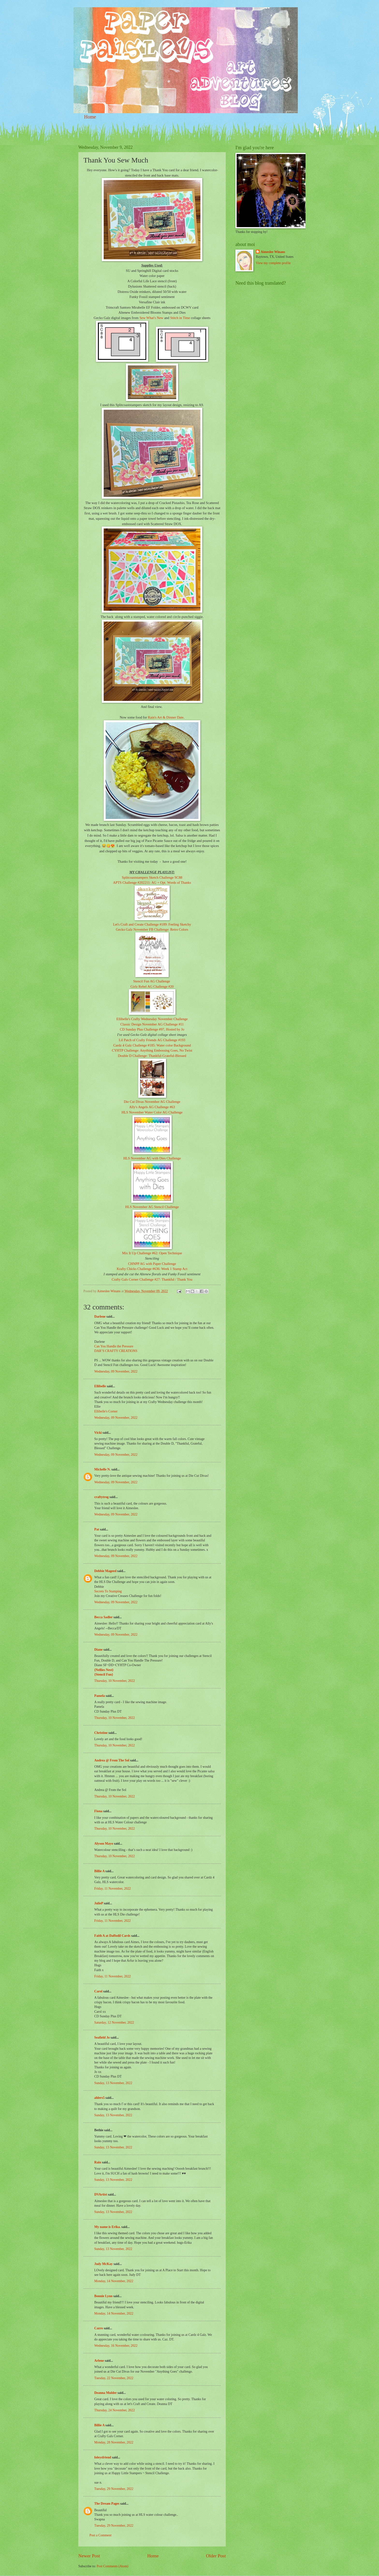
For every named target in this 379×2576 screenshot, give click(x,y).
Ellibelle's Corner (105, 1411)
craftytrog (101, 1497)
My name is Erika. (107, 2227)
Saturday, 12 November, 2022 (114, 2022)
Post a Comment (100, 2535)
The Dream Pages (106, 2503)
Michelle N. (102, 1469)
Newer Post (89, 2555)
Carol (98, 1991)
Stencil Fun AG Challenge (152, 981)
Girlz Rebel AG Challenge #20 (152, 986)
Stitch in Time (180, 318)
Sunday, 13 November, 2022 (113, 2083)
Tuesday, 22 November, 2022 (113, 2378)
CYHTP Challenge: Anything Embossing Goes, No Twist (152, 1050)
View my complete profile (273, 263)
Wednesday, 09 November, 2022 (116, 1371)
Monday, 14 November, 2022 (113, 2281)
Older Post (216, 2555)
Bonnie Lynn (103, 2296)
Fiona (98, 1811)
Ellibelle (100, 1386)
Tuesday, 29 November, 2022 (113, 2489)
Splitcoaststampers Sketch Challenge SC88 (152, 877)
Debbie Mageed (105, 1571)
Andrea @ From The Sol (111, 1760)
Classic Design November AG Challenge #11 (152, 1024)
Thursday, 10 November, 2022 (114, 1681)
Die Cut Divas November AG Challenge (152, 1102)
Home (90, 116)
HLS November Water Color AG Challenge (152, 1112)
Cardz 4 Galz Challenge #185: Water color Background (152, 1045)
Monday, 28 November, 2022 (113, 2442)
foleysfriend (102, 2457)
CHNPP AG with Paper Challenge (152, 1264)
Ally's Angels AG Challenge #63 (152, 1107)
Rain (98, 2162)
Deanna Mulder (105, 2393)
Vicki (98, 1432)
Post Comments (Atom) (112, 2566)
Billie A (99, 1871)
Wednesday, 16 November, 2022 (116, 2345)
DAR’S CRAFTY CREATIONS (115, 1351)
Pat (96, 1529)
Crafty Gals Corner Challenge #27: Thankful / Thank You (152, 1279)
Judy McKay (103, 2264)
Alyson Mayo (103, 1843)
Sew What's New (151, 318)
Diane (98, 1649)
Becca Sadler (103, 1617)
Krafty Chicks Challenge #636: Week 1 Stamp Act (152, 1269)
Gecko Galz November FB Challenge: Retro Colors (152, 929)
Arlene (99, 2360)
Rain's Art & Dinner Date (165, 717)
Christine (101, 1733)
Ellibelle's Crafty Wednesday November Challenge (152, 1019)
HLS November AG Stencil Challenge (152, 1207)
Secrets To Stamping (108, 1591)
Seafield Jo (102, 2037)
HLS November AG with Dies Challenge (152, 1158)
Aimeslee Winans (273, 252)
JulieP (98, 1903)
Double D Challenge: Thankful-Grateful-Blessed (152, 1056)
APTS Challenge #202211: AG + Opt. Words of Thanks (152, 882)
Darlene (100, 1316)
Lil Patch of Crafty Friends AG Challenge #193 (152, 1040)
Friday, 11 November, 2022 (112, 1888)
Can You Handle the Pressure (113, 1346)
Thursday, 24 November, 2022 (114, 2410)
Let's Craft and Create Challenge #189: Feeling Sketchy (152, 924)
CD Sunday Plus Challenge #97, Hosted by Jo (152, 1029)
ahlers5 (99, 2098)
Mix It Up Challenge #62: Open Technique (152, 1253)
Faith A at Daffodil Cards (112, 1936)
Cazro (98, 2328)
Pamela (99, 1696)
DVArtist (100, 2194)
